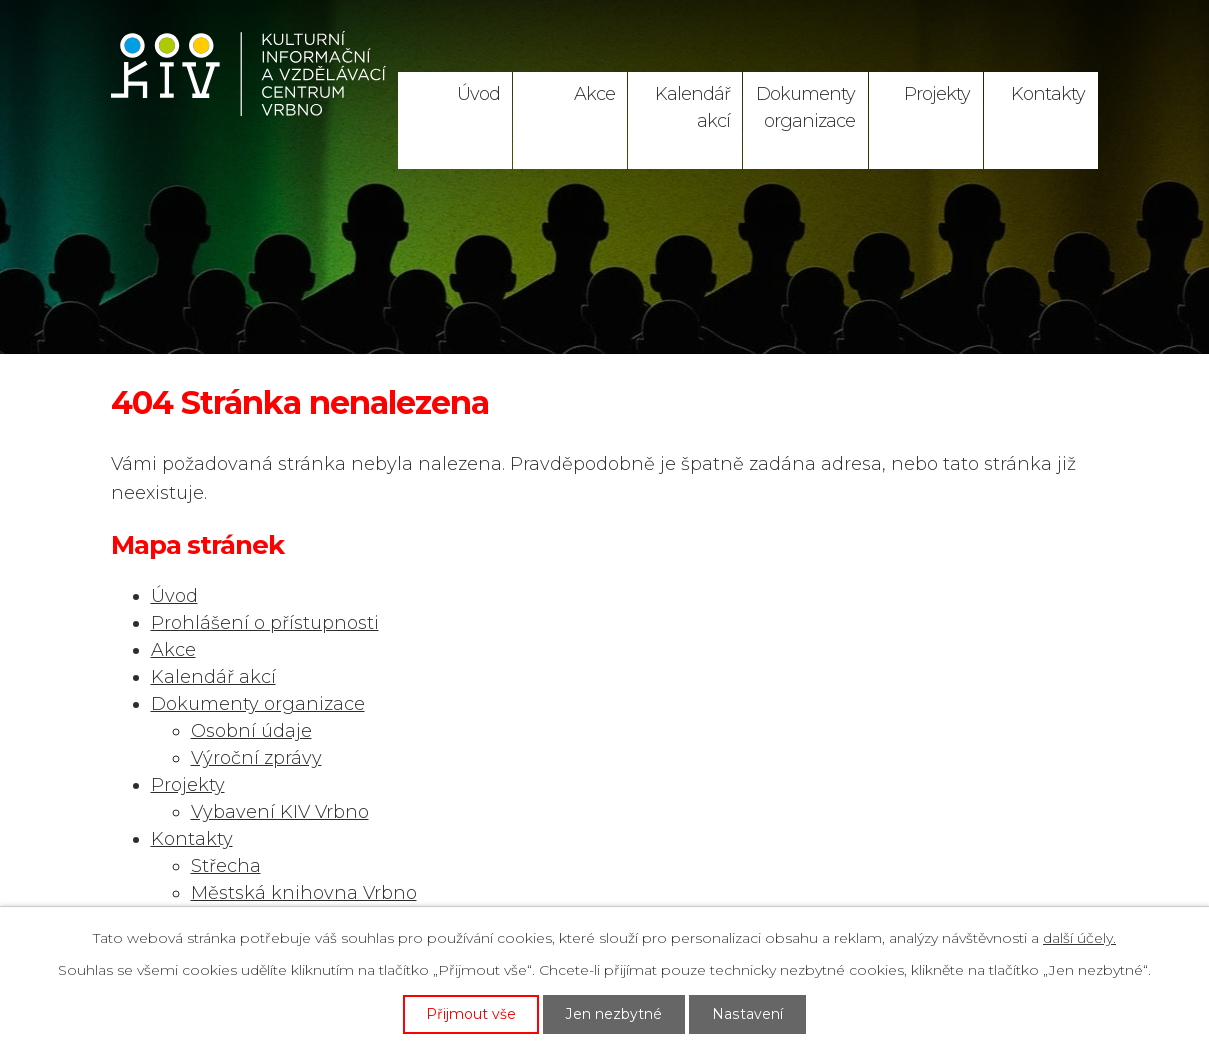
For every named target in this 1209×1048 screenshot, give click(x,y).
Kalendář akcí (692, 107)
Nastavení (748, 1014)
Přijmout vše (472, 1014)
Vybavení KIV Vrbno (280, 812)
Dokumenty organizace (805, 107)
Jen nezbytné (615, 1014)
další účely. (1079, 938)
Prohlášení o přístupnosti (265, 623)
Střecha (226, 866)
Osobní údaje (251, 731)
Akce (594, 94)
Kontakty (1048, 94)
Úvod (478, 94)
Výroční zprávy (256, 758)
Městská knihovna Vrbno (304, 893)
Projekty (937, 94)
